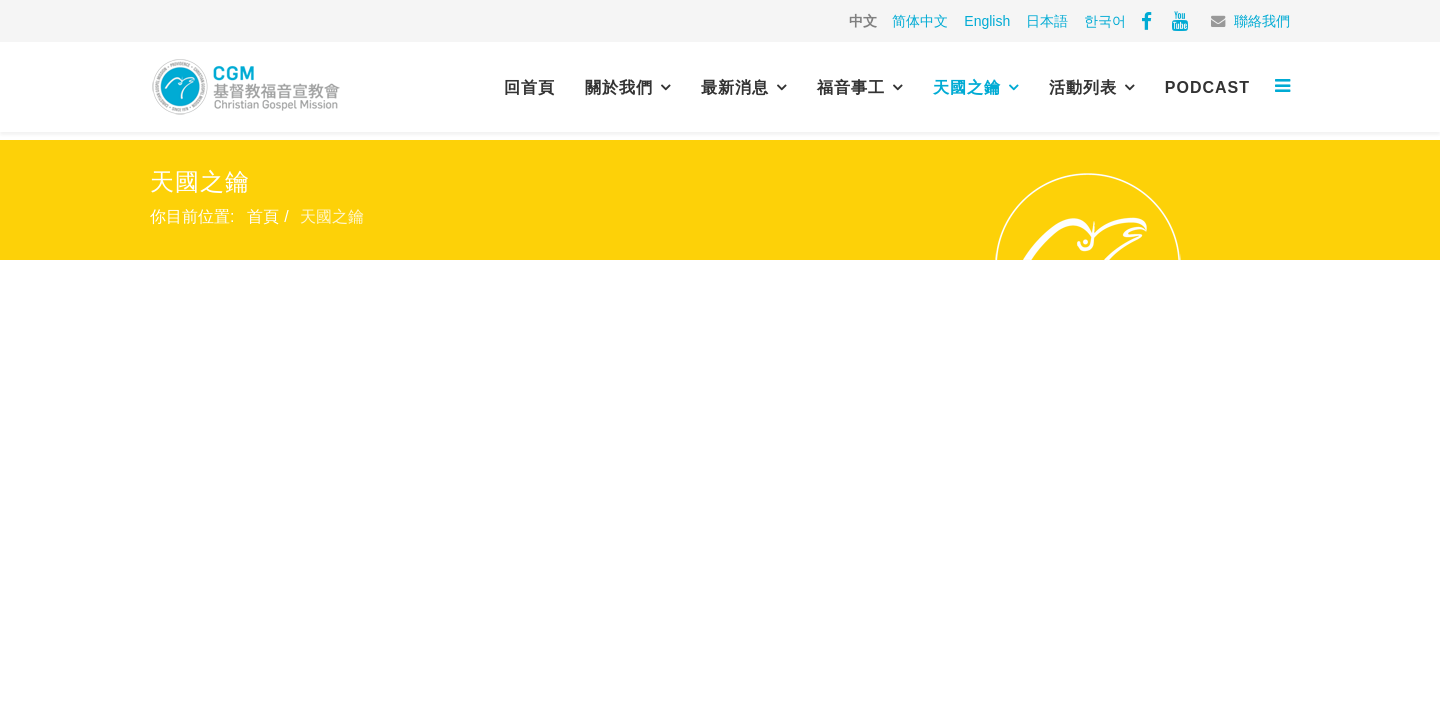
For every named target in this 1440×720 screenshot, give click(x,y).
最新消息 (735, 87)
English (987, 21)
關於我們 (619, 87)
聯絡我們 (1262, 21)
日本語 (1047, 21)
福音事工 (851, 87)
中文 (863, 21)
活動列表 (1083, 87)
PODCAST (1207, 87)
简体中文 (920, 21)
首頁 (263, 216)
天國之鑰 (967, 87)
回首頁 (529, 87)
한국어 (1105, 21)
